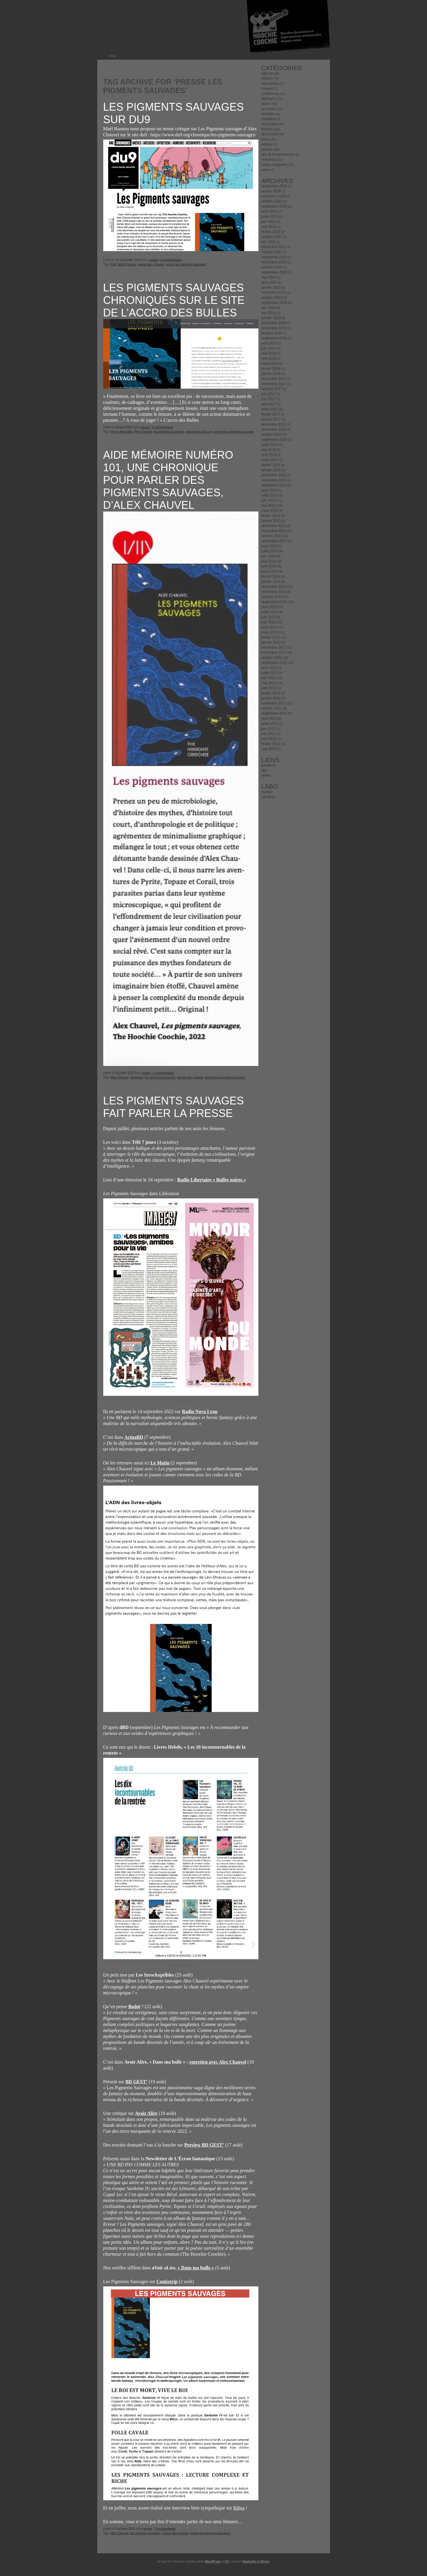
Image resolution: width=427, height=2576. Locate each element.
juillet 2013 (269, 612)
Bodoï (134, 2006)
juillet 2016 (269, 445)
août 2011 (269, 718)
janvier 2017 (271, 419)
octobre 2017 (271, 389)
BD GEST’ (136, 2081)
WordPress (213, 2561)
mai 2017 (268, 399)
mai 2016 (268, 450)
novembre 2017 (273, 384)
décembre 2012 (273, 647)
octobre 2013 (271, 597)
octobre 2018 (271, 333)
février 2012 (270, 693)
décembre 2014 (273, 526)
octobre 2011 (271, 708)
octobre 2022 (271, 237)
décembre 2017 (273, 379)
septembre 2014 (274, 541)
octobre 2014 (271, 536)
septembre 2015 (274, 485)
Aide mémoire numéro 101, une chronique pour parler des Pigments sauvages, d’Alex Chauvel (168, 480)
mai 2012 (268, 683)
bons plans (270, 83)
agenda (267, 73)
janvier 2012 (271, 698)
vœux (265, 170)
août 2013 (269, 607)
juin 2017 (268, 394)
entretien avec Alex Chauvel (217, 2061)
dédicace (268, 99)
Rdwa (238, 2507)
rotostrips (268, 797)
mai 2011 (268, 734)
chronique (136, 1077)
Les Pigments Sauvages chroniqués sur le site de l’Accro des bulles (174, 300)
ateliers (267, 78)
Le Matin (159, 1462)
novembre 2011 (273, 703)
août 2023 (269, 211)
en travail (268, 109)
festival (266, 129)
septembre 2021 (274, 257)
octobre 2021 (271, 252)
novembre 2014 (273, 531)
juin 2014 (268, 556)
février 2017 (270, 414)
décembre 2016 (273, 424)
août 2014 (269, 546)
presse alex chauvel (151, 264)
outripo (266, 792)
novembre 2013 (273, 592)
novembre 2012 (273, 652)
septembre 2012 (274, 663)
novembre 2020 (273, 262)
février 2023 (270, 232)
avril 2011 (269, 739)
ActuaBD (133, 1437)
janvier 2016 (271, 470)
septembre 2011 (274, 713)
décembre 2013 (273, 587)
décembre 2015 (273, 475)
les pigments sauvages (169, 431)
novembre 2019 (273, 292)
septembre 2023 (274, 206)
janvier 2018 (271, 374)
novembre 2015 (273, 480)
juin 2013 (268, 617)
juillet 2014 (269, 551)
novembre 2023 (273, 196)
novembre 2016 (273, 429)
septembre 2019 (274, 303)
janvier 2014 (271, 582)
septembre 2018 (274, 338)
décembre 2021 (273, 247)
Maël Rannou (127, 264)
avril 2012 (269, 688)
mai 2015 (268, 505)
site (264, 770)
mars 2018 (269, 363)
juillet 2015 (269, 495)
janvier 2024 (271, 191)
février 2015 (270, 516)
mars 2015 (269, 511)
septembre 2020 (274, 272)
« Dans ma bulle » (196, 2267)
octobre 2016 (271, 434)
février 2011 (270, 744)
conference (270, 94)
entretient (268, 119)
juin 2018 (268, 348)
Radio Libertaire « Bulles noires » (211, 1179)
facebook (268, 765)
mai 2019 (268, 313)
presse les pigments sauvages (186, 264)
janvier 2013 (271, 642)
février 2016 (270, 465)
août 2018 (269, 343)
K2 (227, 2561)
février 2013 (270, 637)
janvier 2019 (271, 318)
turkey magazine (274, 165)
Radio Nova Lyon (199, 1411)
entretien (268, 114)
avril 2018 (269, 358)
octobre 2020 (271, 267)
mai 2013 (268, 622)
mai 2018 (268, 353)
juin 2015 (268, 500)
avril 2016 (269, 455)
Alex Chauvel (143, 431)
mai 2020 (268, 277)
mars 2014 (269, 571)
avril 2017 (269, 404)
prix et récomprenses (278, 154)
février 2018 (270, 369)
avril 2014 (269, 566)
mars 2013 (269, 632)
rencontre (269, 159)
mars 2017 (269, 409)
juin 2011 (268, 729)
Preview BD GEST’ (204, 2144)
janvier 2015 (271, 521)
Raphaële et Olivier (256, 2561)
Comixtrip (167, 2281)
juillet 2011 (269, 723)
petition (267, 144)
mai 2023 (268, 227)
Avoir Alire (146, 2113)
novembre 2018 (273, 328)
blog (112, 56)
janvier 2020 (271, 287)
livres (265, 139)
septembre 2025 (274, 186)
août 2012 (269, 668)
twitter (266, 775)
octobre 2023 (271, 201)
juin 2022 (268, 242)
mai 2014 (268, 561)
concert (267, 88)
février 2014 (270, 576)
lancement (269, 134)
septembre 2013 (274, 602)
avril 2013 (269, 627)
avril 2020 (269, 282)
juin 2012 (268, 678)
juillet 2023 (269, 216)
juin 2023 (268, 222)
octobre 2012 (271, 658)
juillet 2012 (269, 673)
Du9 (113, 264)
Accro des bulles (122, 431)
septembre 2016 (274, 440)
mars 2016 (269, 460)
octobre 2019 (271, 298)
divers (266, 104)
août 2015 (269, 490)
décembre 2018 (273, 323)
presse (153, 260)
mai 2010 (268, 749)
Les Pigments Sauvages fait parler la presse (173, 1107)
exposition (269, 124)
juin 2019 (268, 308)
